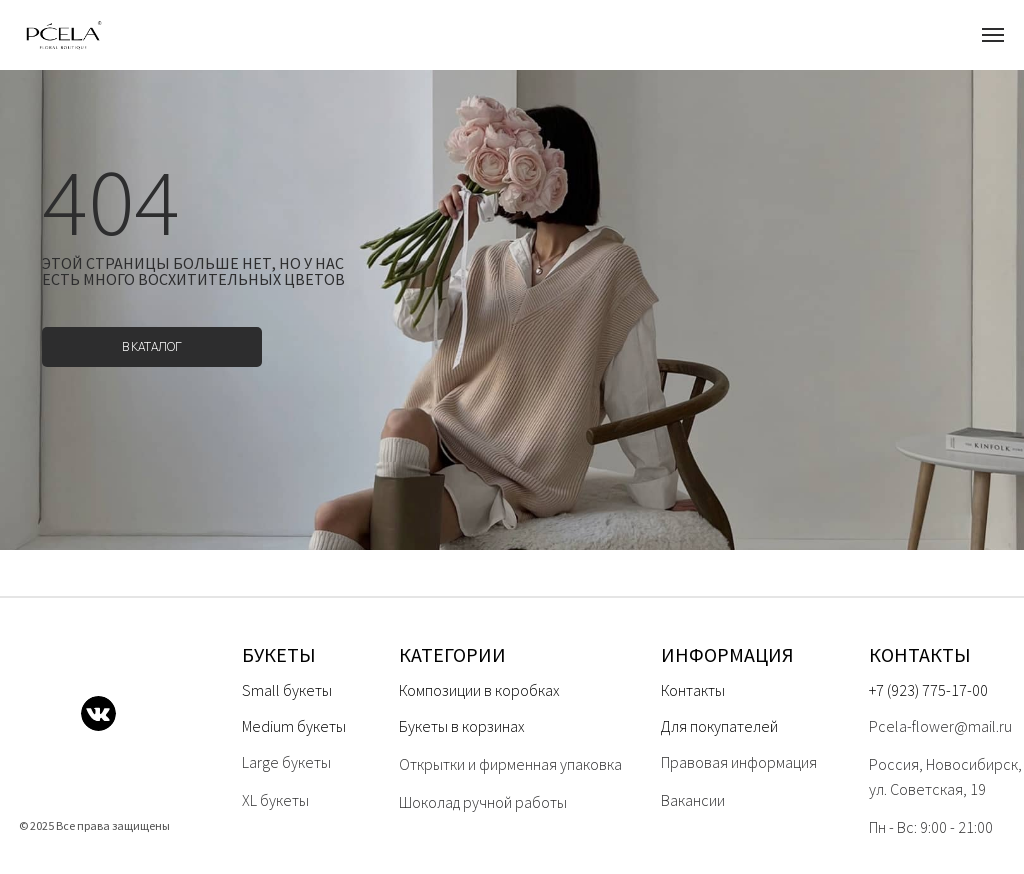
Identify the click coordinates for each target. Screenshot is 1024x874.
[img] (38, 713)
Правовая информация (739, 762)
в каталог (152, 346)
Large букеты (286, 762)
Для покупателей (719, 726)
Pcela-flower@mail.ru (940, 726)
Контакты (693, 690)
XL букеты (275, 800)
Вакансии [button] (693, 800)
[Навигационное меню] (993, 35)
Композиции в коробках (479, 690)
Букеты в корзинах (462, 726)
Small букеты (287, 690)
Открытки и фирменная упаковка (510, 764)
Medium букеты (294, 726)
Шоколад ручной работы (483, 802)
